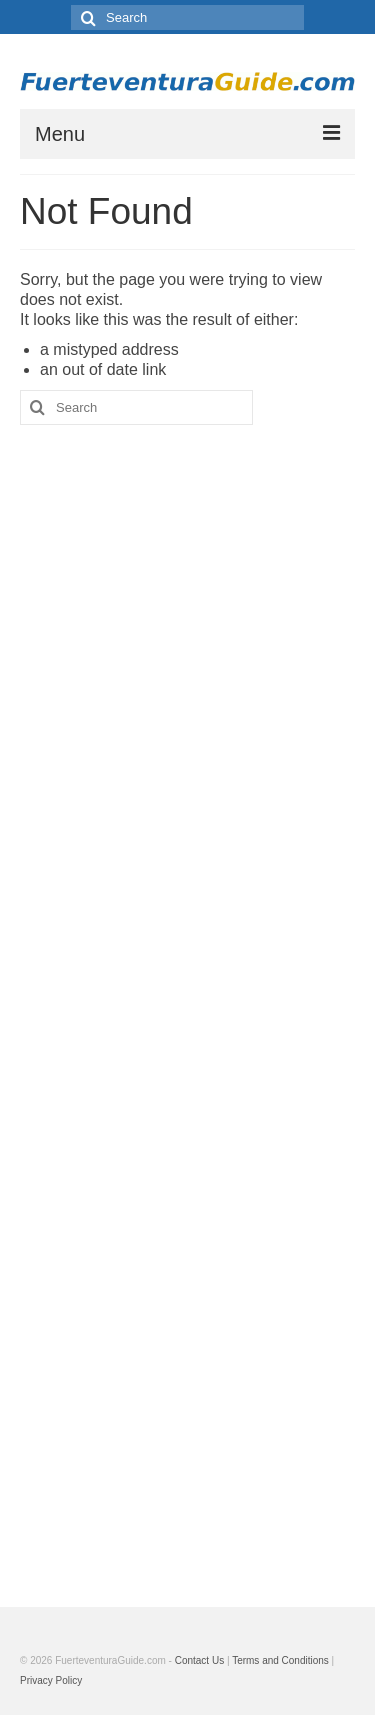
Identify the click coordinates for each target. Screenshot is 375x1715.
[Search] (86, 17)
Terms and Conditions (280, 1660)
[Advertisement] (187, 1001)
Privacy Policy (51, 1680)
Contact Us (199, 1660)
